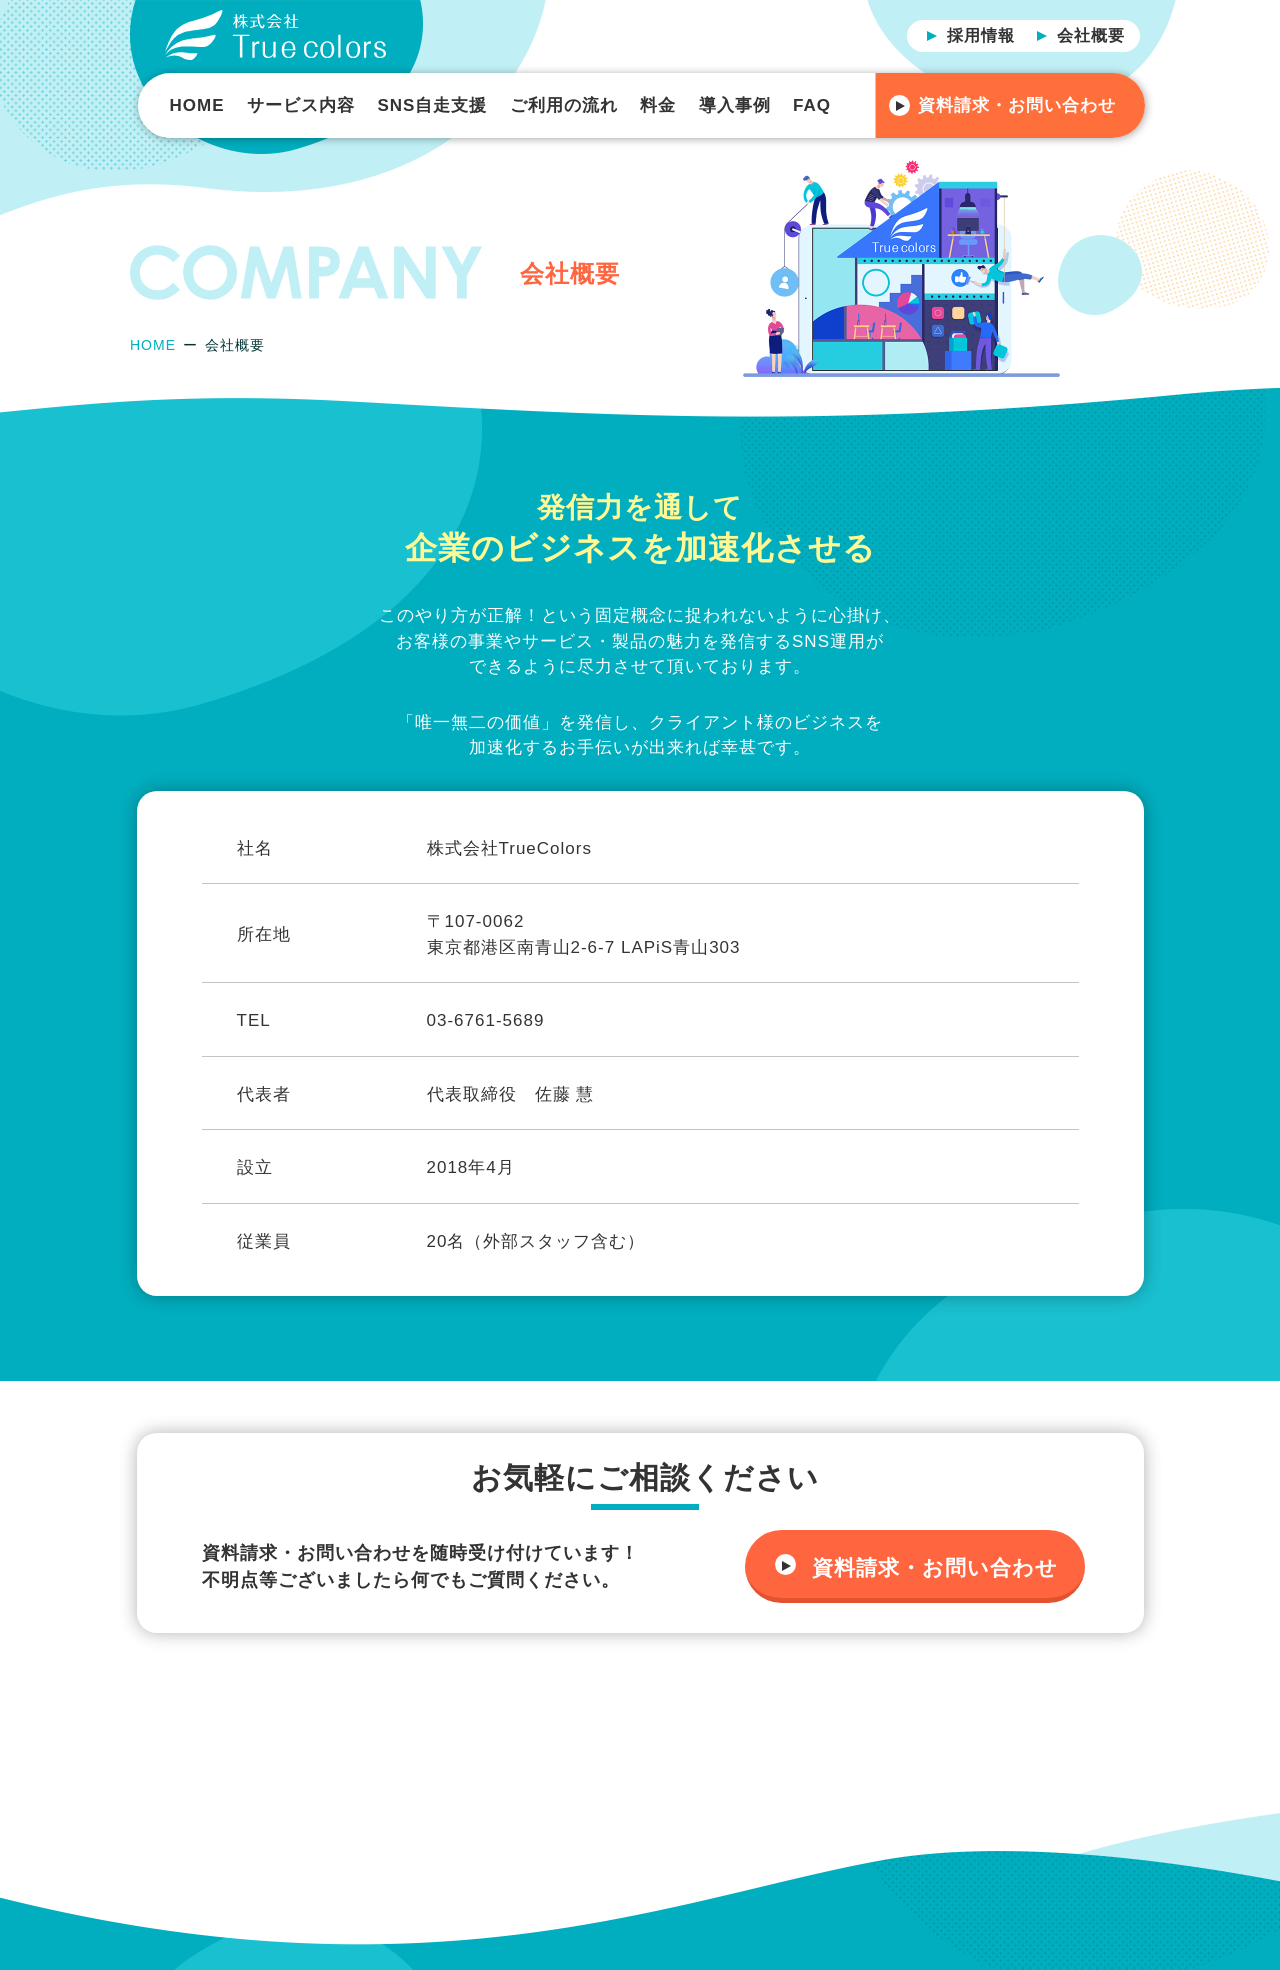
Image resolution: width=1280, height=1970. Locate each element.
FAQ (812, 105)
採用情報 (981, 35)
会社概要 (1091, 35)
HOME (197, 105)
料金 (658, 105)
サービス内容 (301, 105)
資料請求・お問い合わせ (1017, 105)
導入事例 (735, 105)
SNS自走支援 (432, 105)
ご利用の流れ (564, 105)
